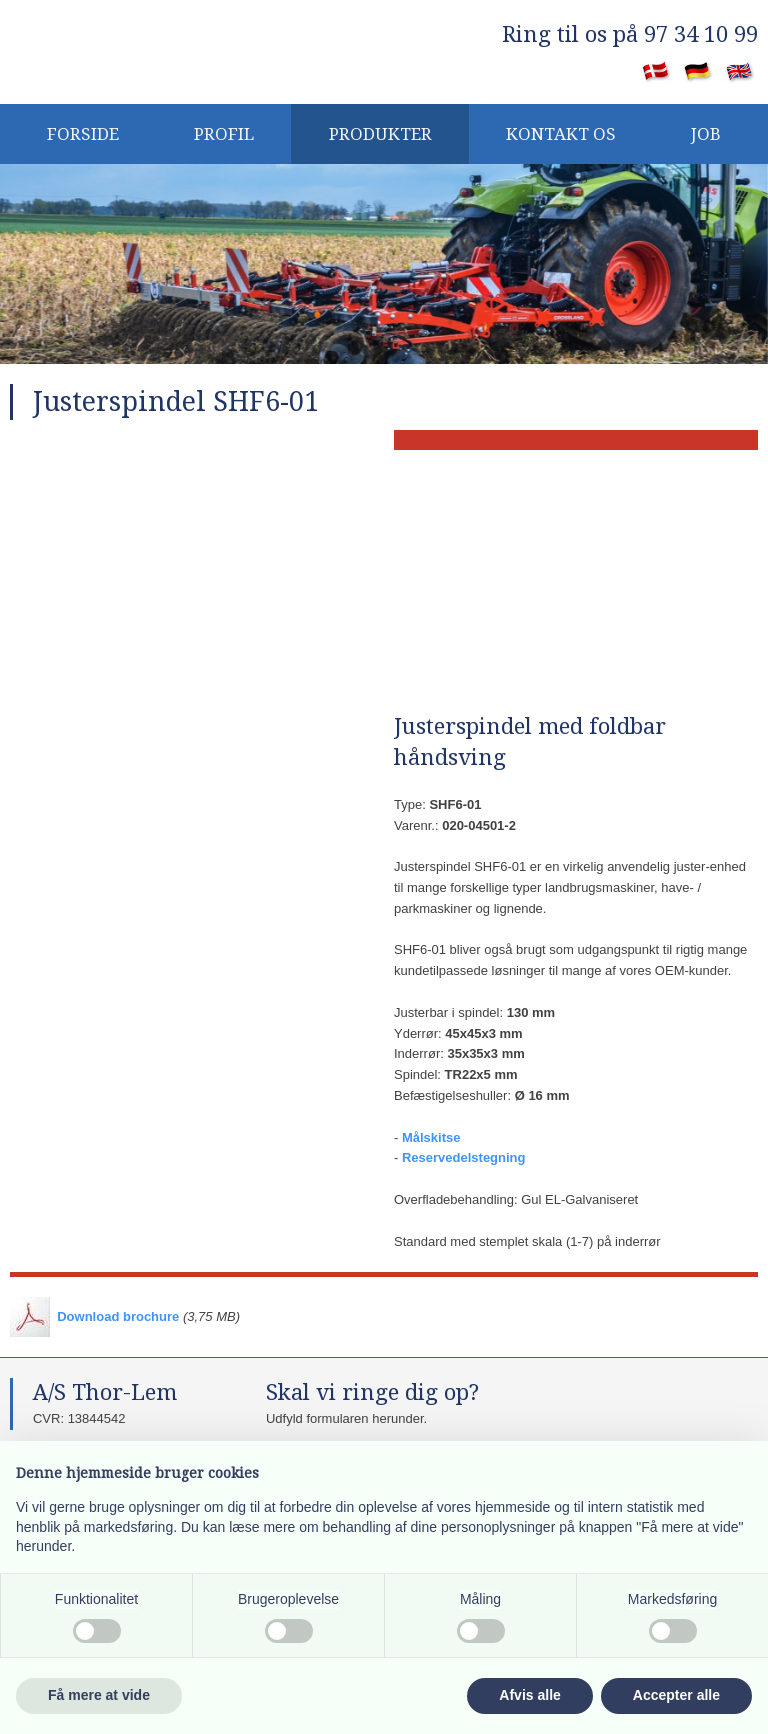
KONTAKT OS (561, 134)
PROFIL (224, 134)
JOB (706, 134)
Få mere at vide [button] (99, 1695)
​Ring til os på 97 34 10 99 (630, 34)
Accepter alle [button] (676, 1695)
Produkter (380, 134)
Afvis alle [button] (529, 1695)
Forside (83, 134)
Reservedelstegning (464, 1157)
